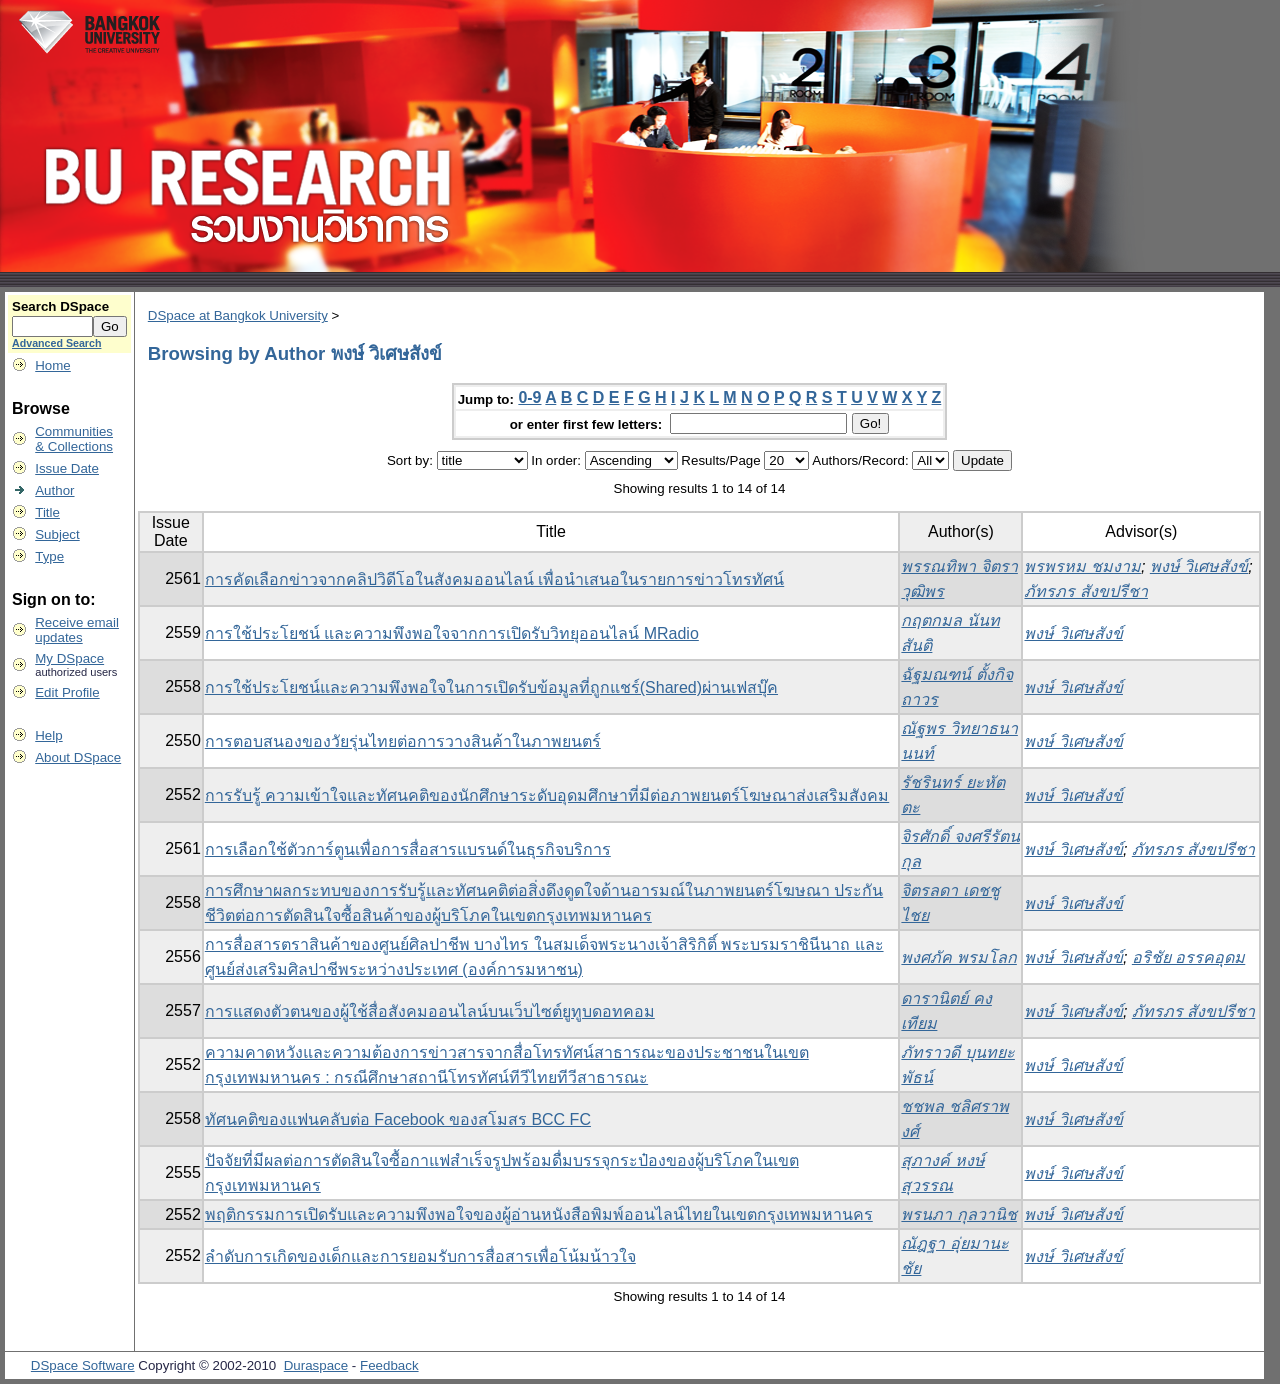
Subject (57, 534)
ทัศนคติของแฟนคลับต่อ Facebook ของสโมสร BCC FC (398, 1119)
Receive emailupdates (77, 630)
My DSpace (69, 658)
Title (47, 512)
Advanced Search (56, 343)
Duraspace (316, 1365)
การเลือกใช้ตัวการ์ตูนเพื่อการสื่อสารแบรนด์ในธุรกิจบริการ (408, 849)
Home (53, 365)
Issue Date (67, 468)
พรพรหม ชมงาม (1082, 566)
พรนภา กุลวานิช (958, 1214)
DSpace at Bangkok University (238, 315)
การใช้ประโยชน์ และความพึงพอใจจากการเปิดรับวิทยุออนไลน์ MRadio (452, 633)
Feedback (389, 1365)
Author (54, 490)
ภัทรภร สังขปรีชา (1085, 591)
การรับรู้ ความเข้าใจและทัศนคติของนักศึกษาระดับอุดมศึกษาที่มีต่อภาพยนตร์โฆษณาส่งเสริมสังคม (547, 795)
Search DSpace (60, 306)
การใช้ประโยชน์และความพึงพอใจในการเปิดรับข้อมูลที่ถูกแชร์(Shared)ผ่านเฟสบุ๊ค (491, 687)
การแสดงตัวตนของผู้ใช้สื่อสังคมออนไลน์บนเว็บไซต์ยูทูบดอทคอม (430, 1011)
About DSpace (78, 757)
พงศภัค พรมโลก (958, 957)
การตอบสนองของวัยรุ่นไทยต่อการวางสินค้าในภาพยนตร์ (403, 741)
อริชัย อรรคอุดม (1188, 957)
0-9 (529, 397)
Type (49, 556)
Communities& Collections (74, 439)
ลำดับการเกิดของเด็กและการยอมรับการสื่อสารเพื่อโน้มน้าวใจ (420, 1256)
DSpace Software (83, 1365)
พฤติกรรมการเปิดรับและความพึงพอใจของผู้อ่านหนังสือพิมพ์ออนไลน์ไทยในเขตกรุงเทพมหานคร (539, 1214)
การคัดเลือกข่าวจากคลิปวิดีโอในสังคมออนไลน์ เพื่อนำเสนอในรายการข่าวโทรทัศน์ (494, 579)
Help (48, 735)
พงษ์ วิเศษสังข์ (1199, 566)
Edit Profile (67, 692)
